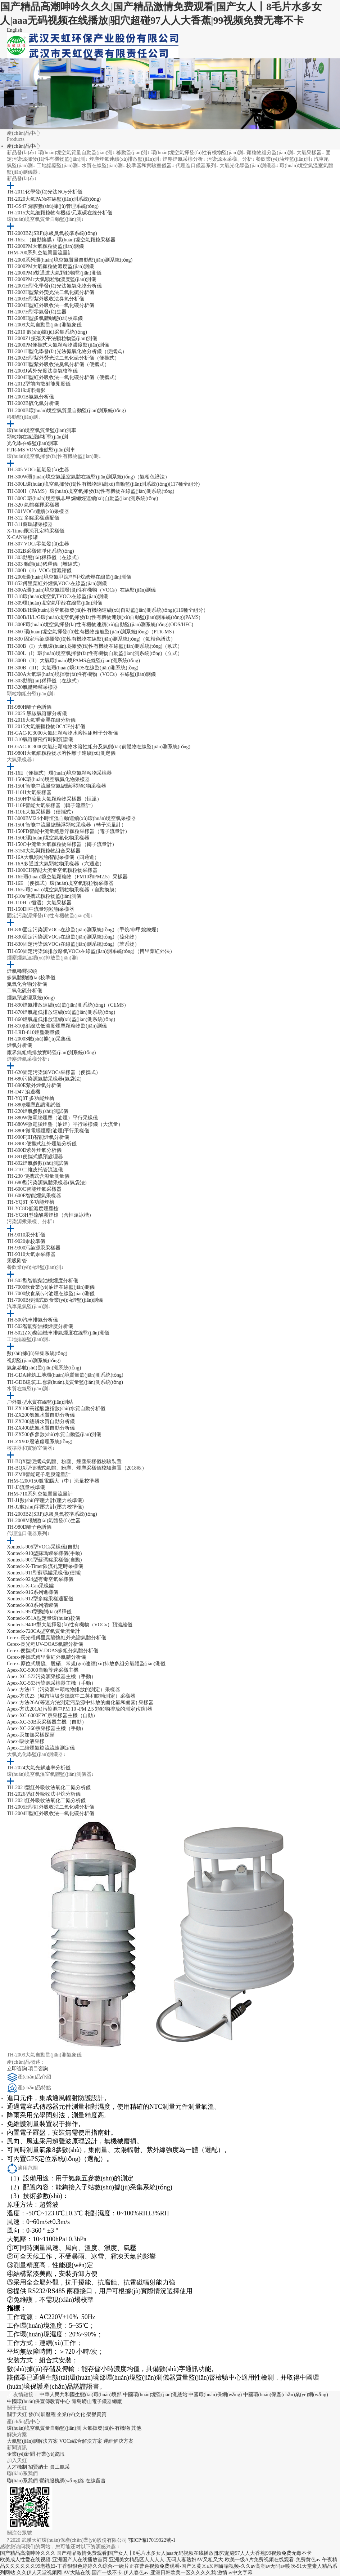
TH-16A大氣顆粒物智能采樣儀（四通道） (53, 857)
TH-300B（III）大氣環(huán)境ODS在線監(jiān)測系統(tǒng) (73, 667)
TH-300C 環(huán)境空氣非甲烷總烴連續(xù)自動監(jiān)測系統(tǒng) (82, 498)
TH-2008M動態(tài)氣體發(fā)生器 (44, 1520)
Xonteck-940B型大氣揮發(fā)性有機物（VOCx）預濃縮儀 (69, 1624)
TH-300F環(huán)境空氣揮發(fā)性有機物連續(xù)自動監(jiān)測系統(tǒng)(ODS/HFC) (100, 624)
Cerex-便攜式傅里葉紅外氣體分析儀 (46, 1657)
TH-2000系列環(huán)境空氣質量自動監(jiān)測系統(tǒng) (69, 260)
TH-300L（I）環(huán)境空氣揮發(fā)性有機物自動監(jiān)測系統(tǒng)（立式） (94, 653)
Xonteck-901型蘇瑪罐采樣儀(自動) (44, 1560)
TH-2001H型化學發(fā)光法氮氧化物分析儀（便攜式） (67, 351)
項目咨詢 (38, 2068)
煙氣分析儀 (19, 1045)
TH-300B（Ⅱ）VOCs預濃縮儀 (39, 570)
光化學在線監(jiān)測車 (32, 443)
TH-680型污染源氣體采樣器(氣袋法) (47, 1182)
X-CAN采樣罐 (22, 537)
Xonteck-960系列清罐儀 (32, 1605)
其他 (136, 2428)
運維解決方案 (118, 2441)
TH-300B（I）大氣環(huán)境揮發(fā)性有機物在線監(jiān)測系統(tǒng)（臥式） (95, 646)
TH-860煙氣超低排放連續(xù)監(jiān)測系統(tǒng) (61, 1019)
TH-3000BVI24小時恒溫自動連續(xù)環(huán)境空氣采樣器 (71, 818)
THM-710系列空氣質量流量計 (40, 1494)
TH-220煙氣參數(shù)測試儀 (37, 1111)
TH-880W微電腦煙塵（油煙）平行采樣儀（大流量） (65, 1124)
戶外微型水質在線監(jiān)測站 (40, 1402)
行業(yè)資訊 (50, 2454)
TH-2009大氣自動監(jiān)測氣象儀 (44, 324)
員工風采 (60, 2467)
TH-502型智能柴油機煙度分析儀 (42, 1280)
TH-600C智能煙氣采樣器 (34, 1189)
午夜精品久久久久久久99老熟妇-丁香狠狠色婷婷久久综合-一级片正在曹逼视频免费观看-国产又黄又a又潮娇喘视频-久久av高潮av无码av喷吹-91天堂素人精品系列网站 (168, 2566)
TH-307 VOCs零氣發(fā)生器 (38, 544)
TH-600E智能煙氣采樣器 (34, 1195)
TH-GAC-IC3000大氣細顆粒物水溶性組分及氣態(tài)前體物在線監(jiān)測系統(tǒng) (98, 746)
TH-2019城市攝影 (26, 390)
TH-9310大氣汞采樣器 (31, 1254)
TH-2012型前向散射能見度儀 (39, 384)
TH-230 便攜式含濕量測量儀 (38, 1176)
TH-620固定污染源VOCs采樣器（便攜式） (54, 1072)
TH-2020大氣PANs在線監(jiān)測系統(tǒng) (54, 199)
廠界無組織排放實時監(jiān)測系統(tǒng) (51, 1052)
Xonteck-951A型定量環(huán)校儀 (43, 1618)
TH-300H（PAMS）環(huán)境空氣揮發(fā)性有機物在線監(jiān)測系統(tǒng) (90, 491)
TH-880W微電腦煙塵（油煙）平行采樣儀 (52, 1117)
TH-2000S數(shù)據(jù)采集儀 (39, 1039)
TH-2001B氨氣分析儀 (30, 397)
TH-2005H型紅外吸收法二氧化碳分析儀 (50, 1807)
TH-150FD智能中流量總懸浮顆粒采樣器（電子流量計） (68, 831)
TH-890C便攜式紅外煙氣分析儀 (42, 1143)
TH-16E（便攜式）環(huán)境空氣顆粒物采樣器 (59, 773)
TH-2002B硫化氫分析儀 (33, 403)
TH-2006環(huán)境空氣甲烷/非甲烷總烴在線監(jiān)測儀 (69, 577)
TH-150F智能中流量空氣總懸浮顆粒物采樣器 (56, 786)
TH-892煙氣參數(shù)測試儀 (37, 1163)
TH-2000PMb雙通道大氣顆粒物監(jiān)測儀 (54, 273)
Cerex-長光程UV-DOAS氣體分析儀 (45, 1644)
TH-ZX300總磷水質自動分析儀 (41, 1421)
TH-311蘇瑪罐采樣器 (30, 524)
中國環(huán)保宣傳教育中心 (39, 2401)
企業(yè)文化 (71, 2414)
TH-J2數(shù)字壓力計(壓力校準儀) (45, 1507)
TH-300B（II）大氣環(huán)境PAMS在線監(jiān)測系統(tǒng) (73, 660)
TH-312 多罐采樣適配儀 (33, 518)
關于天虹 (17, 2414)
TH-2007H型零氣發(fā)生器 (37, 312)
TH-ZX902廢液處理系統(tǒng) (39, 1441)
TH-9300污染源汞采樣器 (33, 1248)
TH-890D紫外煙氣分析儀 (34, 1150)
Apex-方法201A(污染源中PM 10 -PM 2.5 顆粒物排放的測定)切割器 (79, 1709)
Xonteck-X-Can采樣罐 (30, 1585)
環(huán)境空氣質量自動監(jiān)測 (44, 2428)
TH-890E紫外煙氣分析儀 (34, 1085)
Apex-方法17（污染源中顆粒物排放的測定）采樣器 (63, 1689)
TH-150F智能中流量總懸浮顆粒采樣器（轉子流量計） (66, 825)
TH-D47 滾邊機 (23, 1092)
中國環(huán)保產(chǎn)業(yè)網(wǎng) (285, 2394)
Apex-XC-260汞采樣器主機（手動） (46, 1728)
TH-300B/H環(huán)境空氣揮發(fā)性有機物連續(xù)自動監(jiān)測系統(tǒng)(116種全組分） (107, 610)
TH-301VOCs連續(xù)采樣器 (38, 511)
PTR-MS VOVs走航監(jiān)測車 (41, 450)
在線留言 (96, 2480)
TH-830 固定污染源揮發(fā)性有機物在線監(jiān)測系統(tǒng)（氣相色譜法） (91, 639)
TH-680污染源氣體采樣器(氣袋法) (44, 1079)
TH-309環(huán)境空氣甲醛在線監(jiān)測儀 (54, 603)
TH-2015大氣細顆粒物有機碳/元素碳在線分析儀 (59, 212)
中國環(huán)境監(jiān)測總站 (155, 2394)
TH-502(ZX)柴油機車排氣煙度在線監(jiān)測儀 (58, 1333)
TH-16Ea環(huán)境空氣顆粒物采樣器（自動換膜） (63, 889)
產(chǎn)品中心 (24, 146)
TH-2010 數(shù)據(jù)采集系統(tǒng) (47, 332)
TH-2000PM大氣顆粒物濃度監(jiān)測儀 (50, 266)
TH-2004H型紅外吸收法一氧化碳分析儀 (50, 305)
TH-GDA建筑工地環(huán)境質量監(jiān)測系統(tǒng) (65, 1375)
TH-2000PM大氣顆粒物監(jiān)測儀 (45, 246)
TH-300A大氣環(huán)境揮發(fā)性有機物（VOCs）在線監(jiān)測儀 (81, 674)
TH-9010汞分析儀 (26, 1235)
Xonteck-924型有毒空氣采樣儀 (40, 1579)
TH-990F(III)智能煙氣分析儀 (38, 1137)
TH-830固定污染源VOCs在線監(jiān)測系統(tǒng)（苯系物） (73, 944)
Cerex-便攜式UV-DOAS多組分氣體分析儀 (52, 1650)
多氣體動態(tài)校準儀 (31, 977)
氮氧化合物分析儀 (27, 984)
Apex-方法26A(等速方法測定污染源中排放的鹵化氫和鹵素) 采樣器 (80, 1702)
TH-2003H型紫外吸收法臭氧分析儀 (45, 299)
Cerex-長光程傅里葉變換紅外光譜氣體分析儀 (56, 1637)
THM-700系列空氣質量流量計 (40, 252)
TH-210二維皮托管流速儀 (35, 1169)
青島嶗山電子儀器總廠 (97, 2401)
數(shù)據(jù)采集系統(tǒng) (37, 1353)
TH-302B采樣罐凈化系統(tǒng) (40, 551)
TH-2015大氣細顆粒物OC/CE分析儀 (46, 726)
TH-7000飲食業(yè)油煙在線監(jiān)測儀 (51, 1287)
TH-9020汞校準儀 (26, 1241)
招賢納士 (38, 2467)
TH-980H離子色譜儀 (29, 707)
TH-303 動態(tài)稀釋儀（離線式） (45, 564)
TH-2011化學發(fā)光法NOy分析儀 (44, 192)
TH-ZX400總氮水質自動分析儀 (41, 1428)
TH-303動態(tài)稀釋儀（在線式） (44, 557)
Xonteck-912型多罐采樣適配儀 (40, 1598)
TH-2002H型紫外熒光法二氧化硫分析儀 (50, 292)
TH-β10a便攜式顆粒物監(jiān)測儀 (44, 896)
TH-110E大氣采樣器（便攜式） (41, 812)
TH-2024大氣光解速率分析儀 (39, 1767)
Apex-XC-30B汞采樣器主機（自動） (47, 1722)
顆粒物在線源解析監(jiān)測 (37, 437)
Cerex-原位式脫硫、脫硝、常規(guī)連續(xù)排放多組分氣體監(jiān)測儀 (86, 1663)
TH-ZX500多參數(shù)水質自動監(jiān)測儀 (54, 1434)
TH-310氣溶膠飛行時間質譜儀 (40, 739)
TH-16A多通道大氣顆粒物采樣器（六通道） (55, 863)
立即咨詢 (17, 2068)
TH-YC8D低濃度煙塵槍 (33, 1208)
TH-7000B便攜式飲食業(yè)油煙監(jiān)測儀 (55, 1300)
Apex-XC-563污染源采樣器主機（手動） (51, 1683)
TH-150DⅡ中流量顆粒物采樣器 (40, 909)
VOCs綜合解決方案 (80, 2441)
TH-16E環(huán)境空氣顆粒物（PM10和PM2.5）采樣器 (67, 876)
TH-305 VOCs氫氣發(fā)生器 (38, 469)
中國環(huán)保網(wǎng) (215, 2394)
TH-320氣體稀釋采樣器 (32, 687)
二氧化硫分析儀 (24, 990)
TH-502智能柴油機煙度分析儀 (40, 1326)
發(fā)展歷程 (41, 2414)
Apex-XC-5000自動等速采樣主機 (42, 1670)
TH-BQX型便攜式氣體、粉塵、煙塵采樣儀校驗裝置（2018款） (77, 1468)
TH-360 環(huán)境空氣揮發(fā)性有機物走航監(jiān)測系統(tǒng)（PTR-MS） (92, 631)
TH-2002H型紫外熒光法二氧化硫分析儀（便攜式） (63, 358)
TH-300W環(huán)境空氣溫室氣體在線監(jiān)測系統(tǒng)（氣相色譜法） (88, 477)
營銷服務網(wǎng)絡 (61, 2480)
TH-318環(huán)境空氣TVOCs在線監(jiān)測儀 (57, 596)
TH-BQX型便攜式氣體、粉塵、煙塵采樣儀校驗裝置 (64, 1461)
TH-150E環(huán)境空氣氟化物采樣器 (48, 838)
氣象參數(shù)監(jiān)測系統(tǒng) (44, 1368)
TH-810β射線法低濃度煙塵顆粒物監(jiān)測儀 (57, 1026)
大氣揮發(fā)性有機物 (106, 2428)
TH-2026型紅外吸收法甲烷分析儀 (44, 1794)
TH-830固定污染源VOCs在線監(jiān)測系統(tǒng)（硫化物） (73, 937)
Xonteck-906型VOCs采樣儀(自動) (43, 1547)
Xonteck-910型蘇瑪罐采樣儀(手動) (44, 1553)
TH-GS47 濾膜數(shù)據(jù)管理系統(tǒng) (53, 206)
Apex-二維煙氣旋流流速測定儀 (41, 1748)
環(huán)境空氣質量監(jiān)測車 (41, 430)
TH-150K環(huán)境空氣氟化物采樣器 (48, 779)
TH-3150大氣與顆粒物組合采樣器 (44, 851)
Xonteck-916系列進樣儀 (32, 1592)
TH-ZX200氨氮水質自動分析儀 (41, 1415)
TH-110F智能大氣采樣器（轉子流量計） (51, 805)
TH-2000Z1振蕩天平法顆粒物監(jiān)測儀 (52, 338)
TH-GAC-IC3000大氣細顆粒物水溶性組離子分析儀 (62, 733)
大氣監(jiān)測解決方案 (32, 2441)
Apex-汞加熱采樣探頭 (31, 1735)
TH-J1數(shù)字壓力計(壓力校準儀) (45, 1500)
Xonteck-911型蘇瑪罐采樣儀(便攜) (44, 1573)
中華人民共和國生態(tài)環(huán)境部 (81, 2394)
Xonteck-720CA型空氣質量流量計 (44, 1631)
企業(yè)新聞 (21, 2454)
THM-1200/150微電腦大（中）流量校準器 (53, 1481)
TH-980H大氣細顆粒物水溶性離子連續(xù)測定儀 (61, 753)
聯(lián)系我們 (22, 2480)
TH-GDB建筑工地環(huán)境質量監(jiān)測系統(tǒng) (65, 1382)
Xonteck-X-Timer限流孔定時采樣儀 (45, 1566)
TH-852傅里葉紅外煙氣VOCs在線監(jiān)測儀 (57, 583)
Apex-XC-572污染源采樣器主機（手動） (51, 1676)
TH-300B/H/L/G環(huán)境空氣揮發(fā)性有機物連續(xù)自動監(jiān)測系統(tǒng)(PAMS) (103, 617)
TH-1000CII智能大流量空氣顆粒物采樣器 (52, 870)
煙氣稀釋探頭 (22, 971)
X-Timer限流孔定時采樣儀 (36, 531)
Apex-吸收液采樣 (26, 1741)
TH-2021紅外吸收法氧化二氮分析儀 (46, 1800)
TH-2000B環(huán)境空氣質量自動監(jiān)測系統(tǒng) (66, 410)
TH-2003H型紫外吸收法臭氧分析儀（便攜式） (58, 364)
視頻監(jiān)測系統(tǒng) (34, 1360)
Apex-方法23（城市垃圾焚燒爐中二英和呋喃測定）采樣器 (71, 1696)
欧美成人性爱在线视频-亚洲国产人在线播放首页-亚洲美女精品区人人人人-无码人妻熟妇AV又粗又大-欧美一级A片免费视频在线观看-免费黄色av (160, 2559)
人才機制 (17, 2467)
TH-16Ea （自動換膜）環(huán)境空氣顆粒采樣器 (61, 239)
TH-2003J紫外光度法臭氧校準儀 (42, 371)
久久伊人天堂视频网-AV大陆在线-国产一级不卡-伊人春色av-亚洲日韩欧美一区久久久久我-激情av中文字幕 (135, 2572)
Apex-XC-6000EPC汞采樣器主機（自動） (52, 1715)
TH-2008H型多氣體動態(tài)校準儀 (45, 318)
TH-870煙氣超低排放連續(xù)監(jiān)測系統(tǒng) (61, 1012)
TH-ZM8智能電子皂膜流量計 (39, 1474)
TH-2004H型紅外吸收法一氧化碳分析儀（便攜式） (63, 377)
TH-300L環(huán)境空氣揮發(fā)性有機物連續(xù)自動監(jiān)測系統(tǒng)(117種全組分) (103, 484)
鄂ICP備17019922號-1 (151, 2540)
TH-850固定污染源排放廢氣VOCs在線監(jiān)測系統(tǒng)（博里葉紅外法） (91, 951)
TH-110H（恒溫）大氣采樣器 (39, 902)
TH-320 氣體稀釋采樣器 (33, 505)
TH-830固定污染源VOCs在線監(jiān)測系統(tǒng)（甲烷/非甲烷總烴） (84, 929)
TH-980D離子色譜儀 (29, 1527)
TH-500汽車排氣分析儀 (32, 1320)
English (14, 30)
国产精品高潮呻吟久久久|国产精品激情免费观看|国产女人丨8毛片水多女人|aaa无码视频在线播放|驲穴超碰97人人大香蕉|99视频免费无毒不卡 (156, 2553)
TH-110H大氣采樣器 (29, 792)
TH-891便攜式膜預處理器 (35, 1156)
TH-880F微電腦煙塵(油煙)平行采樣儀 (48, 1130)
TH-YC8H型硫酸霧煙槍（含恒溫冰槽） (50, 1215)
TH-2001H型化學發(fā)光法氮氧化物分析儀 (54, 286)
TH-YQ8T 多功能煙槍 (30, 1098)
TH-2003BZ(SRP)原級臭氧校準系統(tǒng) (52, 233)
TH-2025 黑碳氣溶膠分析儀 (37, 713)
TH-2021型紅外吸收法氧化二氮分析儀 (49, 1787)
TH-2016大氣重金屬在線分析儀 (41, 720)
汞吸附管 (17, 1261)
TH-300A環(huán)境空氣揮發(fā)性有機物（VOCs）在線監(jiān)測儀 (81, 590)
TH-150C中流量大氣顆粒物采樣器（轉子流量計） (62, 844)
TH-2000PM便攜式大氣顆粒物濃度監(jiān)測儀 (58, 345)
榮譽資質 (96, 2414)
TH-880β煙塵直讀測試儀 (33, 1104)
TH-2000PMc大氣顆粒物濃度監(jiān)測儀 (51, 279)
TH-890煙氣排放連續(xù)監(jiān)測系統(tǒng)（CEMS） (68, 1005)
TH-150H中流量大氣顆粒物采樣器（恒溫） (54, 799)
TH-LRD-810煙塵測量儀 (33, 1032)
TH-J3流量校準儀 (26, 1487)
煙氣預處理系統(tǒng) (31, 997)
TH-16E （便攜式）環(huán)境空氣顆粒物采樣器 (60, 883)
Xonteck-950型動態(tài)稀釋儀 (39, 1611)
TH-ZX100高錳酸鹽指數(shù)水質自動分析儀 (56, 1408)
